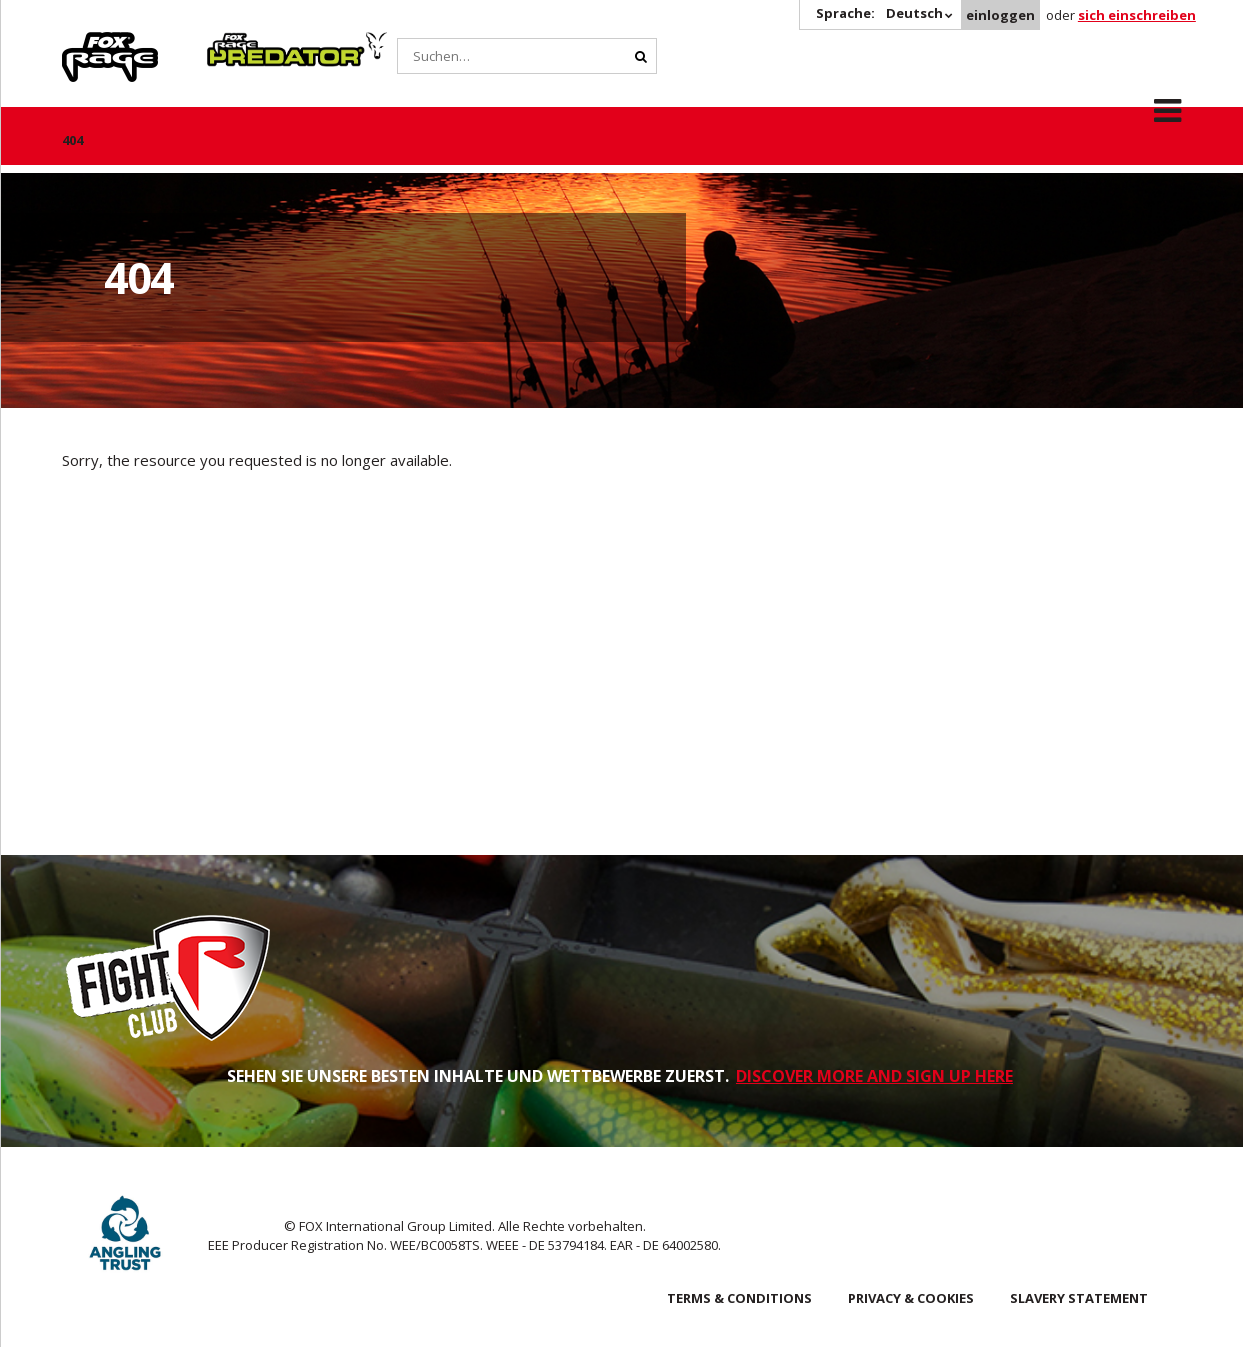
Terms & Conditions (739, 1298)
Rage (81, 43)
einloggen (1000, 15)
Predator (240, 43)
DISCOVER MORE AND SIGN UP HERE (874, 1076)
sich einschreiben (1137, 15)
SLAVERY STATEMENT (1079, 1298)
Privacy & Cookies (911, 1298)
